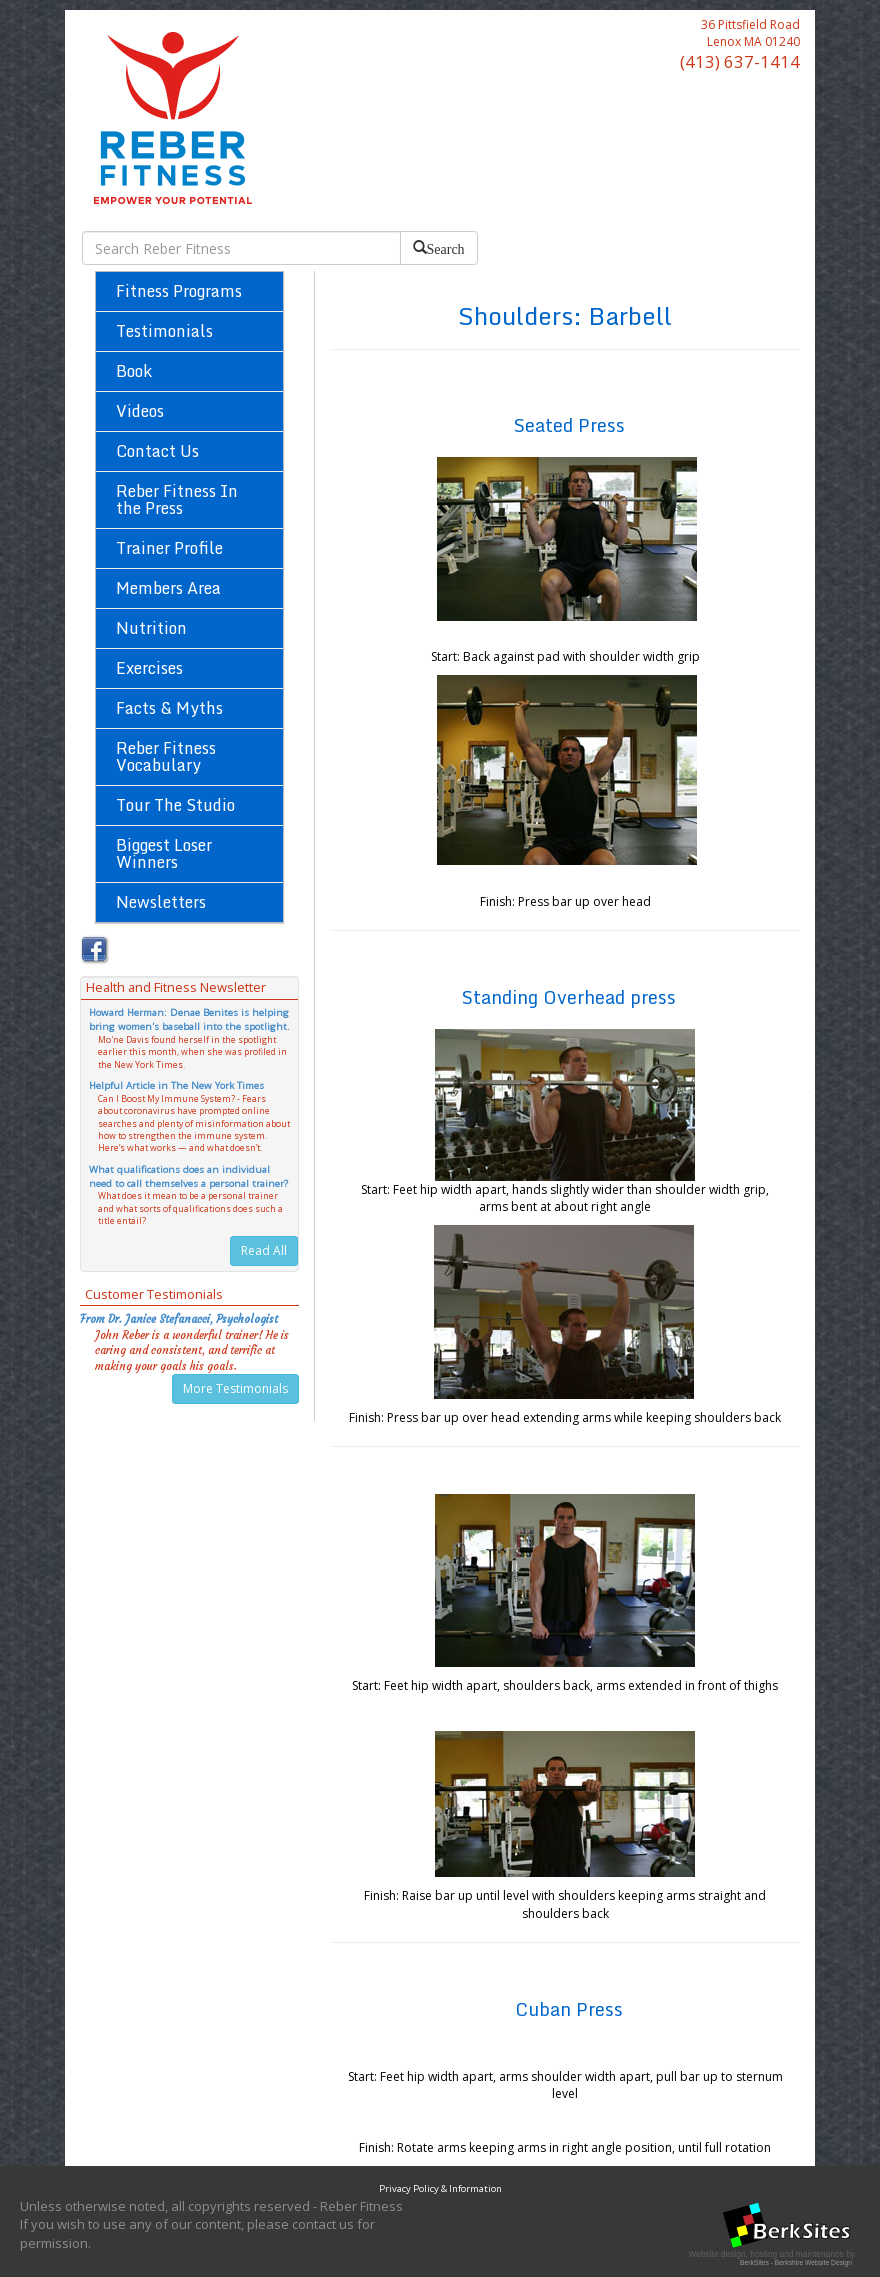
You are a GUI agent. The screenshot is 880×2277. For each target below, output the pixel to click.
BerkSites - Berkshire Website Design (796, 2262)
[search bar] (241, 248)
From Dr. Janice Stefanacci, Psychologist (179, 1319)
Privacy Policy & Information (440, 2188)
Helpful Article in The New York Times (176, 1085)
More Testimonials (235, 1388)
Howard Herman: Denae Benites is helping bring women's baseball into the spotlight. (189, 1019)
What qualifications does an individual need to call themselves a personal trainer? (188, 1176)
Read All (264, 1250)
